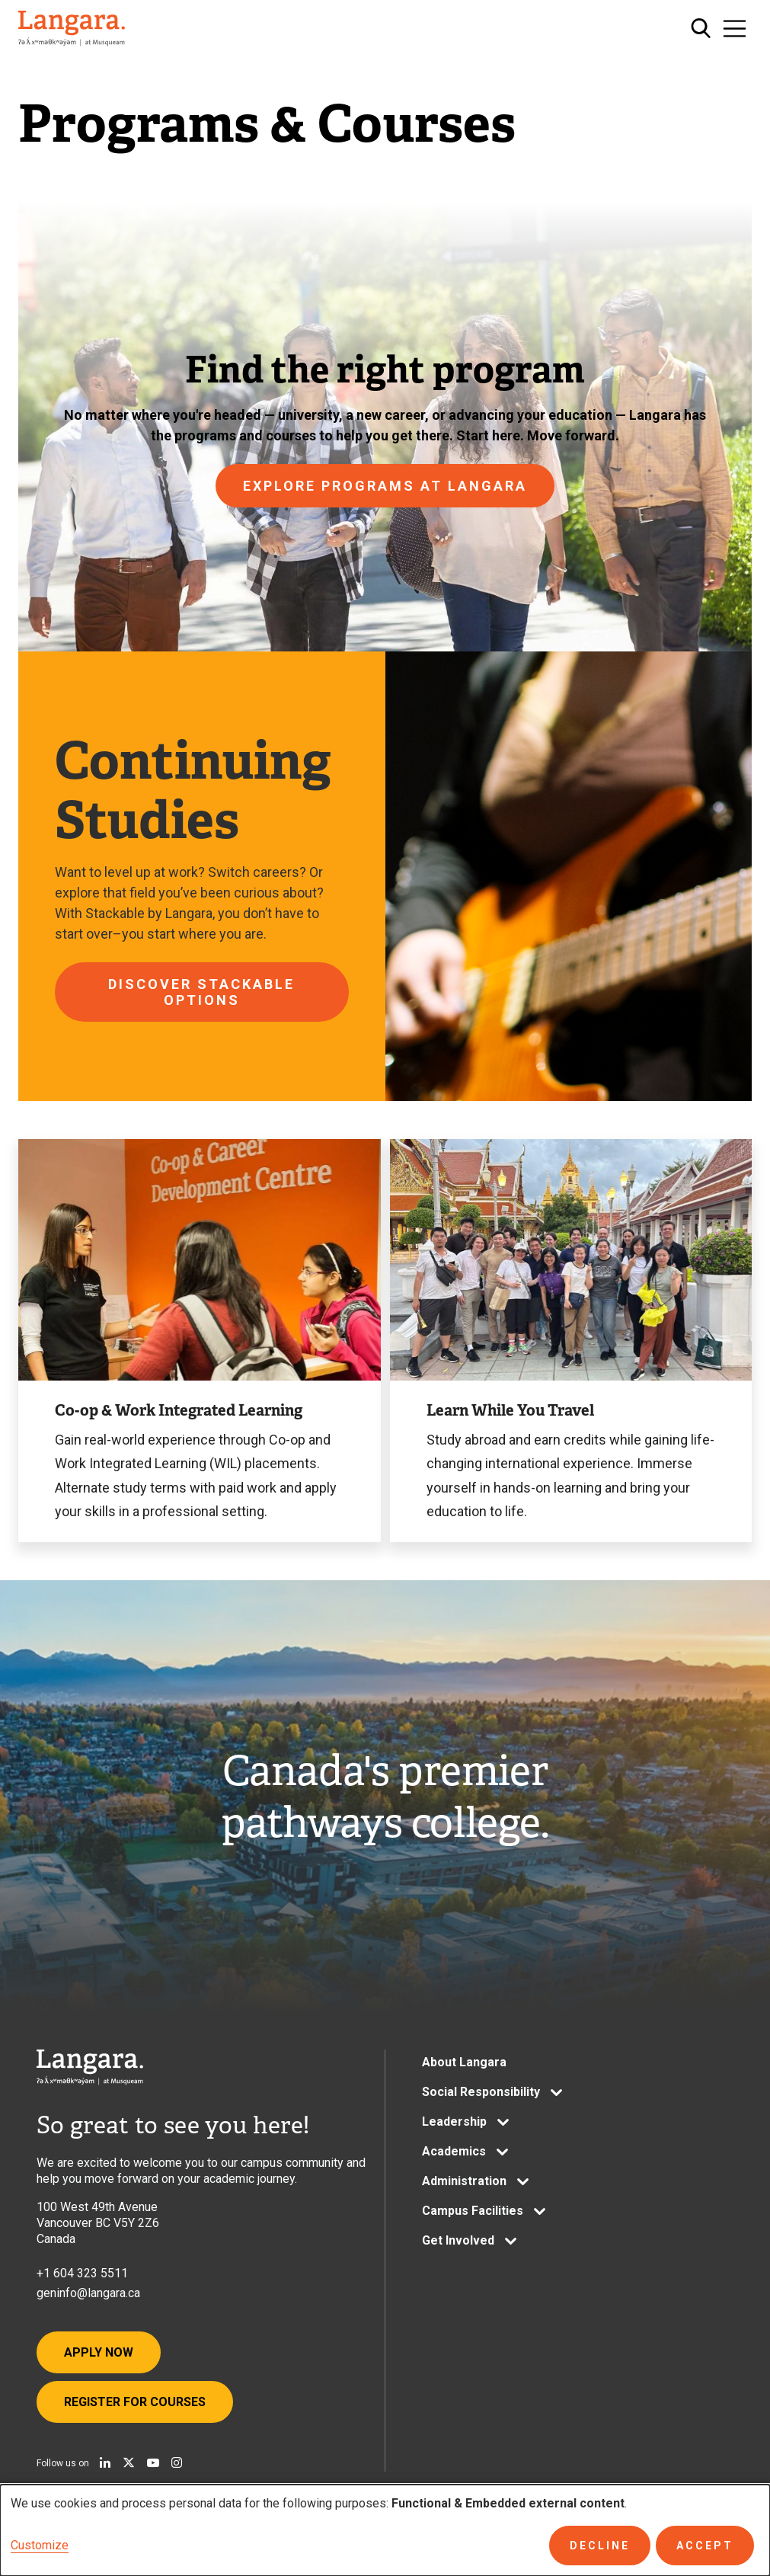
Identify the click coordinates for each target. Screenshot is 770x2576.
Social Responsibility (481, 2092)
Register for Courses (135, 2402)
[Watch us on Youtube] (153, 2462)
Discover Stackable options (201, 992)
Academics (454, 2151)
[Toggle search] (701, 28)
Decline (600, 2545)
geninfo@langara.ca (88, 2293)
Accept (704, 2545)
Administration (464, 2181)
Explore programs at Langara (385, 486)
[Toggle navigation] (734, 28)
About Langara (464, 2062)
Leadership (454, 2121)
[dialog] (385, 2530)
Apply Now (98, 2352)
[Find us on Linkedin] (105, 2462)
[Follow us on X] (129, 2462)
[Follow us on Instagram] (176, 2462)
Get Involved (458, 2240)
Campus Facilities (472, 2210)
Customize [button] (40, 2545)
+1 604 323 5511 (82, 2273)
